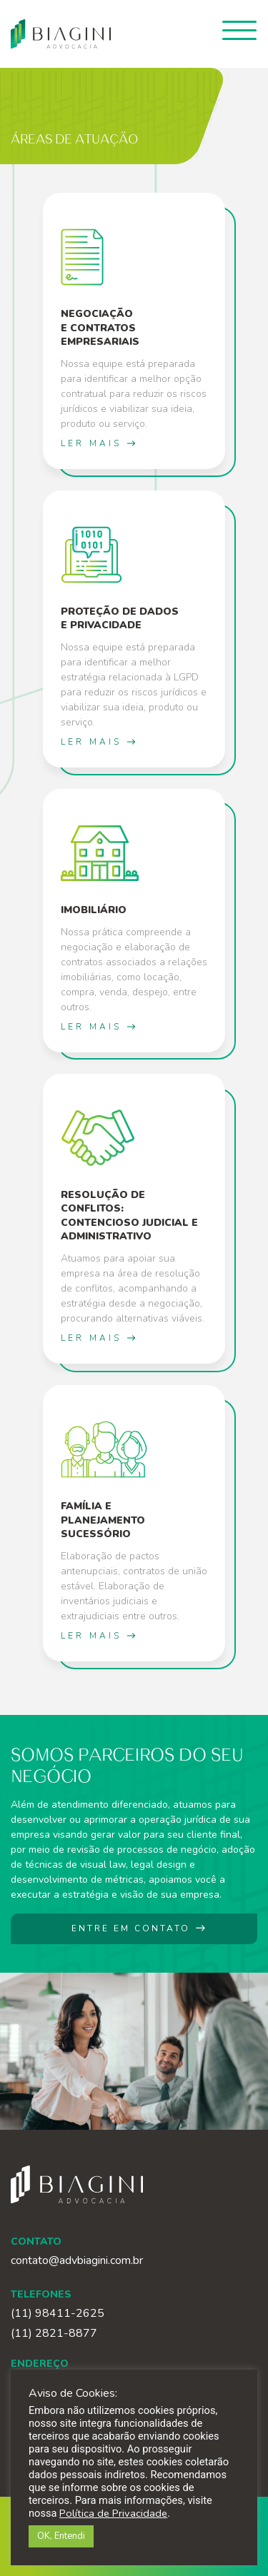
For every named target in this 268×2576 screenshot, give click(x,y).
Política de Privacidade (113, 2513)
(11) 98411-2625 (57, 2314)
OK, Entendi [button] (61, 2536)
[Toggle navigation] (239, 30)
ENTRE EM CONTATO (139, 1928)
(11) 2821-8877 (54, 2334)
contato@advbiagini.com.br (77, 2260)
